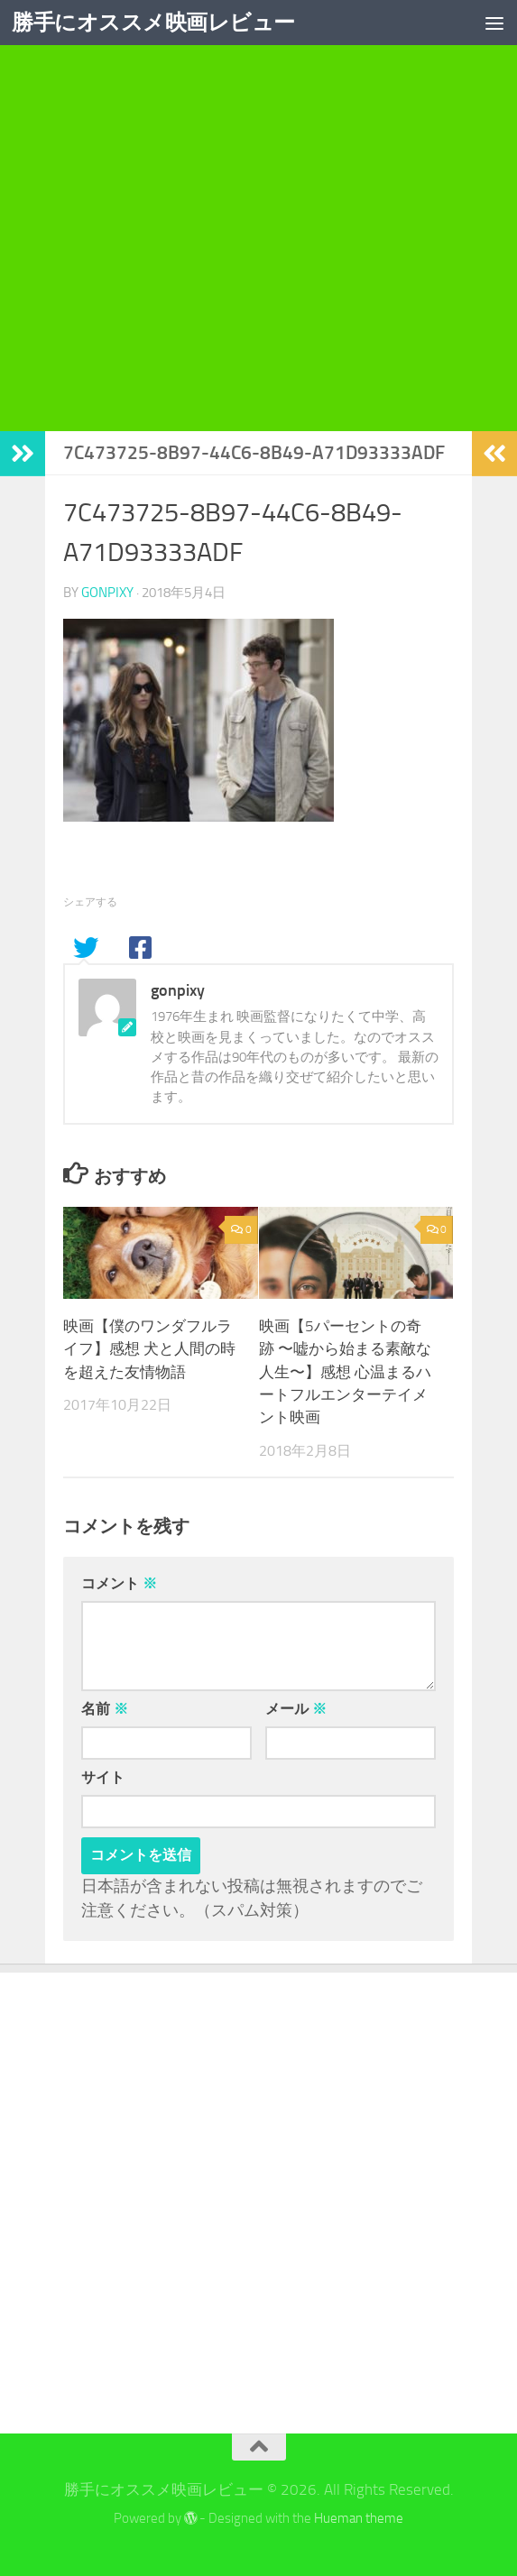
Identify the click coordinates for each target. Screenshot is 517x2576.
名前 (104, 1708)
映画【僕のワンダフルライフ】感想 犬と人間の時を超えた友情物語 (149, 1349)
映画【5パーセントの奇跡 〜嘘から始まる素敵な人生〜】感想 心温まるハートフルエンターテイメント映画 (345, 1372)
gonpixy (107, 592)
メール (296, 1708)
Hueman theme (358, 2518)
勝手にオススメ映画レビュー (153, 22)
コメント (119, 1583)
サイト (103, 1777)
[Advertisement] (258, 265)
